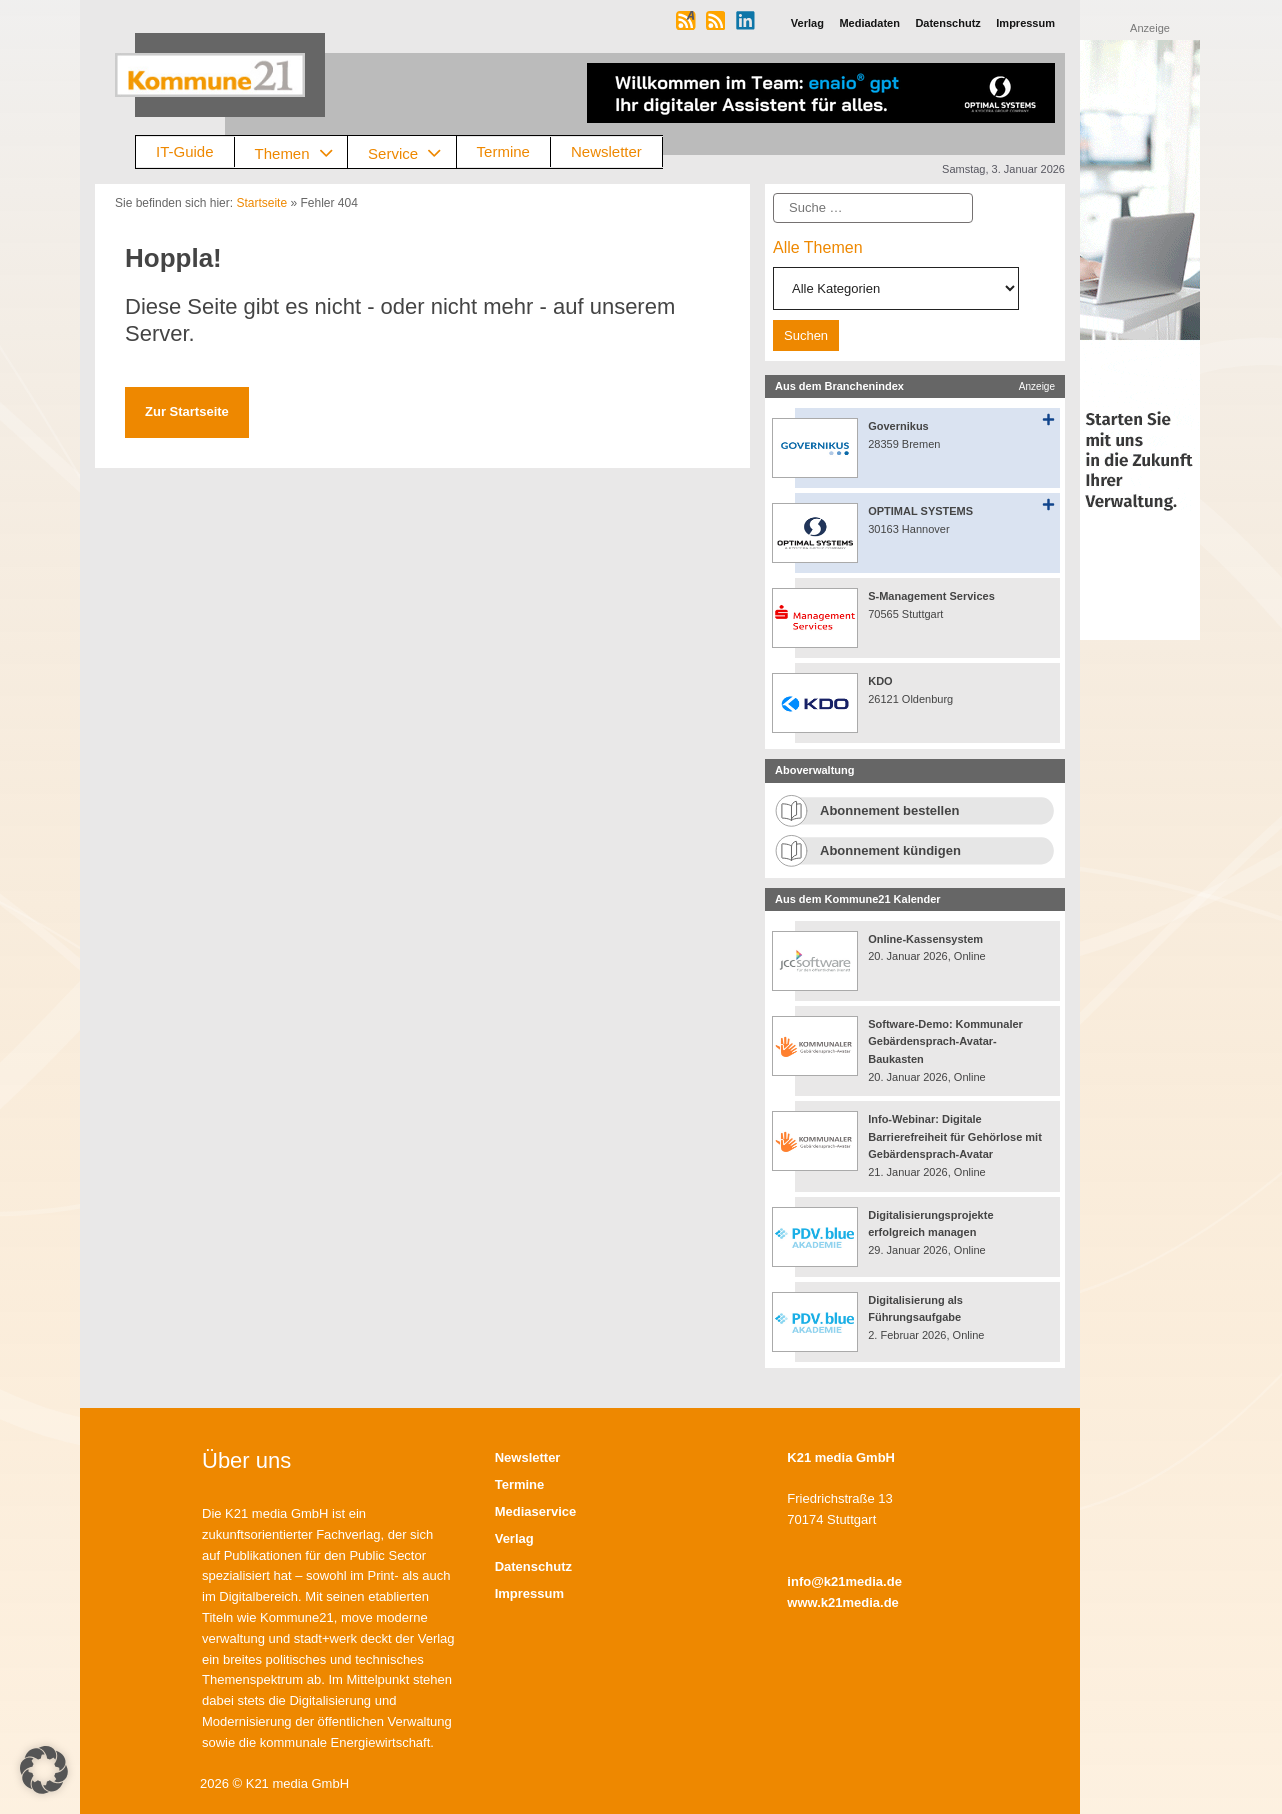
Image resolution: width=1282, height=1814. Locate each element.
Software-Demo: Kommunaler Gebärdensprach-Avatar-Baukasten (945, 1041)
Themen (301, 152)
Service (412, 152)
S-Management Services (931, 596)
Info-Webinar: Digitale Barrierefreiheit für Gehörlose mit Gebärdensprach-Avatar (955, 1136)
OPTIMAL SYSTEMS (920, 511)
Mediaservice (536, 1511)
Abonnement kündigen (890, 850)
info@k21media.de (844, 1581)
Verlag (514, 1538)
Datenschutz (533, 1566)
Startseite (261, 203)
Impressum (529, 1593)
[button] (44, 1770)
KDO (880, 681)
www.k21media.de (843, 1602)
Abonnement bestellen (889, 810)
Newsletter (606, 151)
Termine (503, 151)
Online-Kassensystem (925, 939)
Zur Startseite (187, 411)
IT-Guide (185, 151)
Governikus (898, 426)
